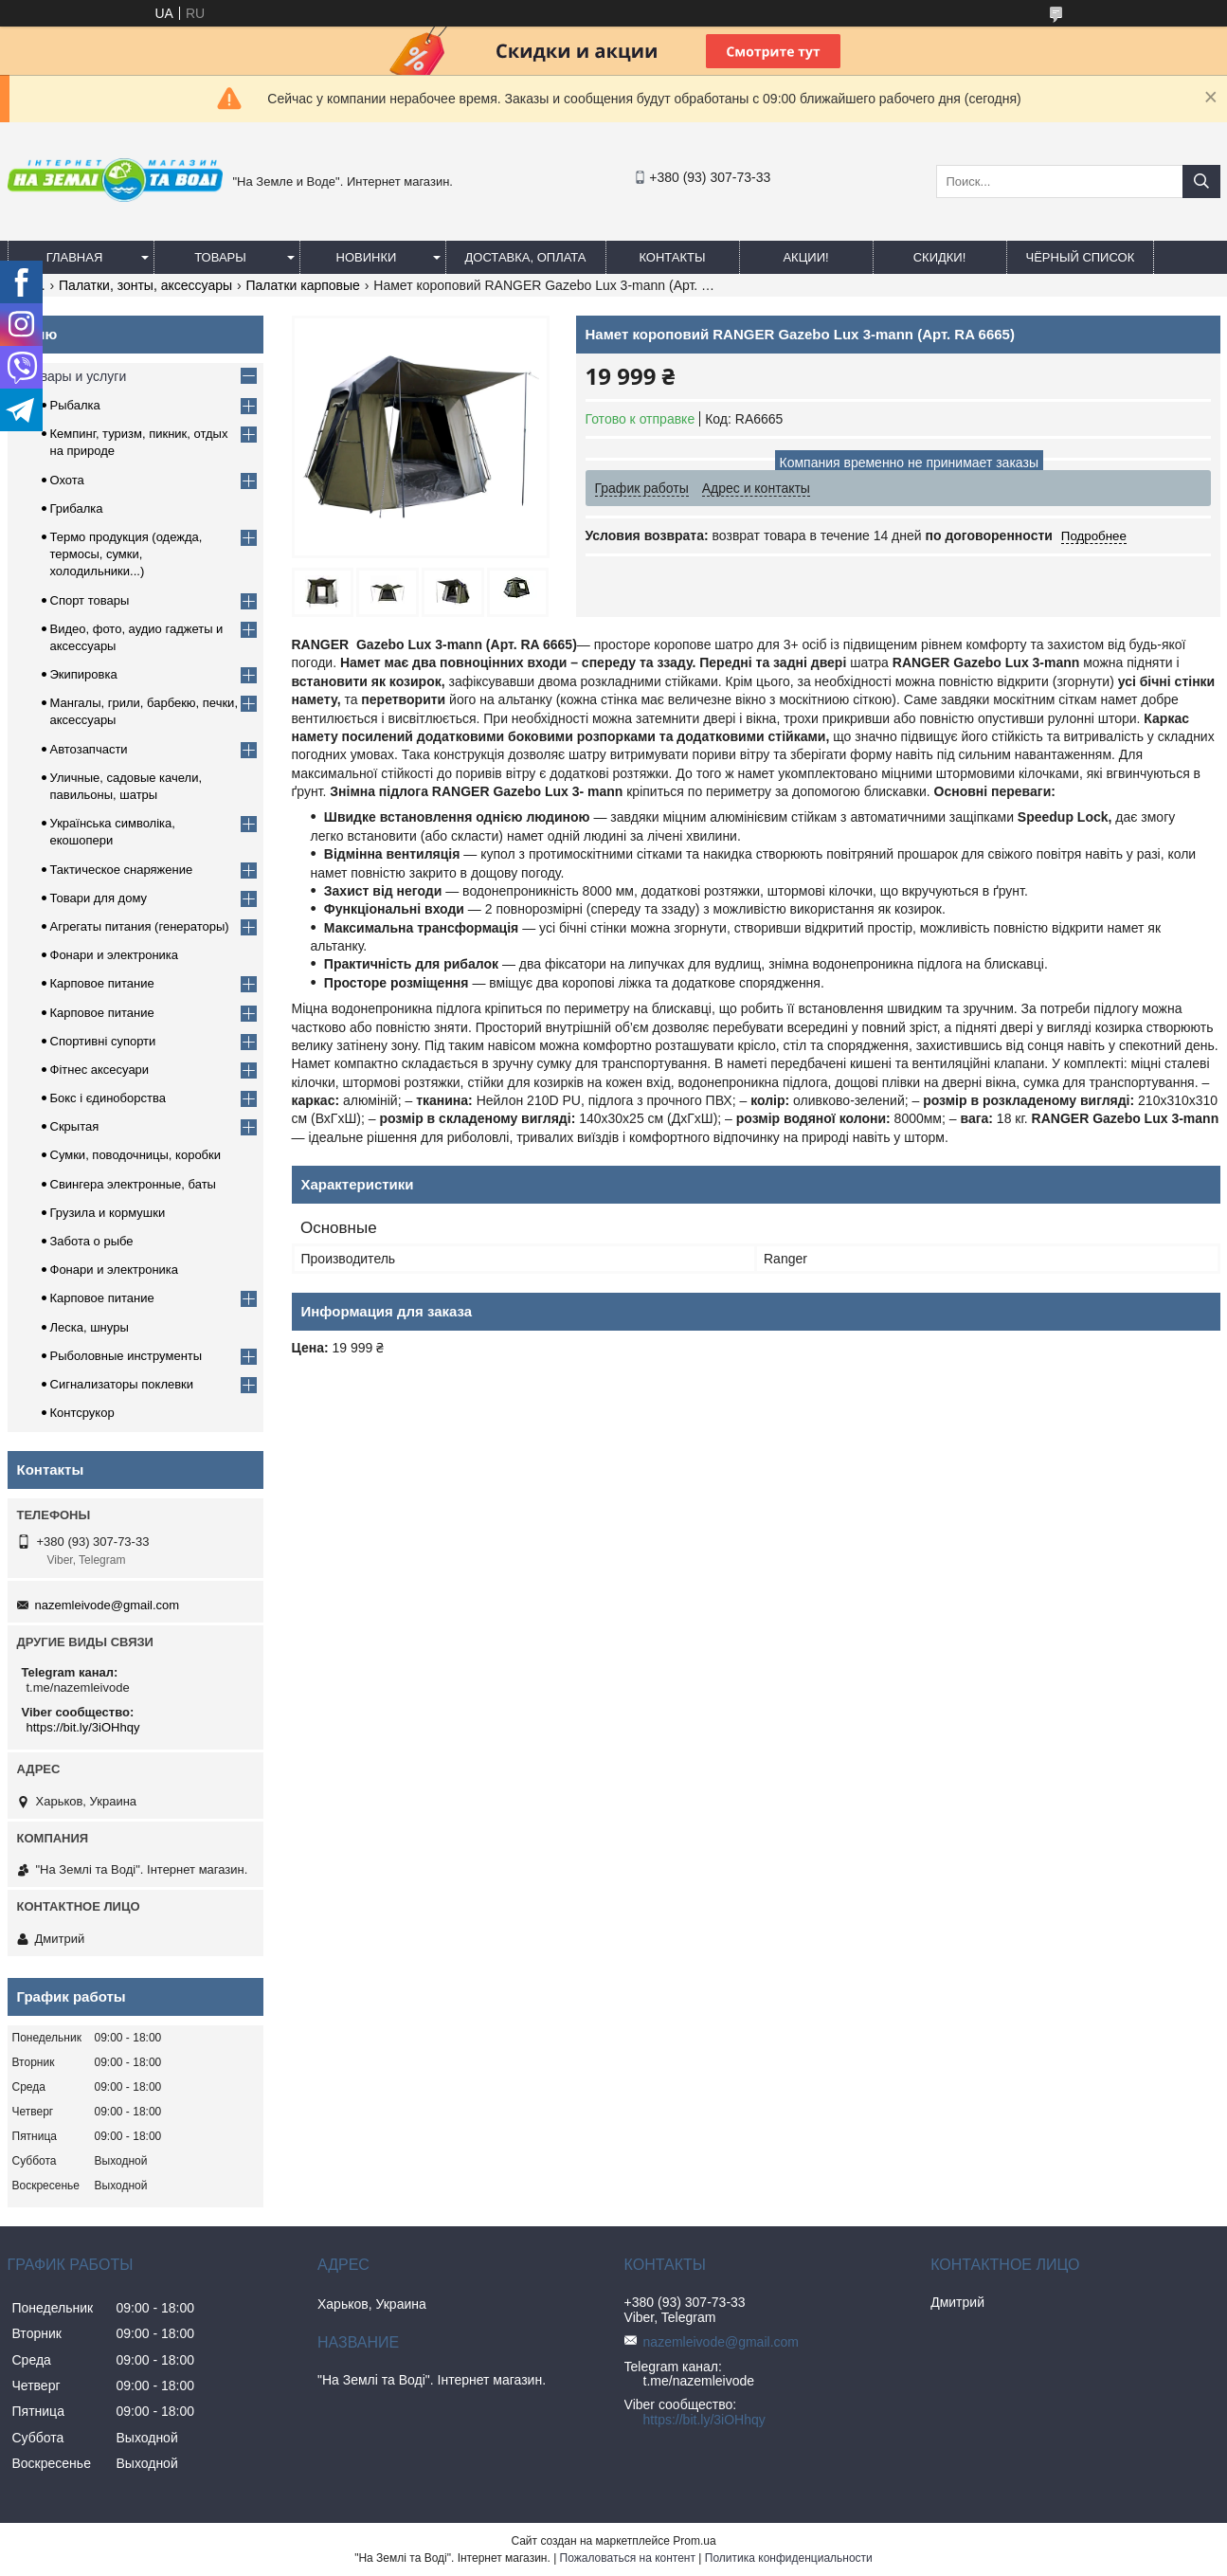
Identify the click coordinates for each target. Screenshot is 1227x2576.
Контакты (672, 257)
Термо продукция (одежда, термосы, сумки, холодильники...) (126, 554)
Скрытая (74, 1126)
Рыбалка (75, 405)
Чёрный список (1080, 257)
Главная (74, 257)
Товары (220, 257)
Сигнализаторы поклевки (122, 1384)
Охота (67, 480)
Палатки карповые (302, 285)
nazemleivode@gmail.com (107, 1605)
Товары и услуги (77, 376)
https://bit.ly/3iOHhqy (83, 1727)
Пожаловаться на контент (627, 2558)
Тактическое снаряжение (121, 869)
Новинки (366, 257)
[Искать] (1201, 181)
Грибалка (76, 508)
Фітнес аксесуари (100, 1069)
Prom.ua (694, 2541)
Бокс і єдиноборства (108, 1098)
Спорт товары (90, 600)
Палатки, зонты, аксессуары (145, 285)
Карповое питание (102, 983)
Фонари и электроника (114, 955)
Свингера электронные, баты (133, 1184)
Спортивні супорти (103, 1041)
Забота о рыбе (92, 1241)
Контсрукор (82, 1413)
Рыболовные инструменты (126, 1356)
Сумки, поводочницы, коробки (136, 1155)
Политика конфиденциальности (789, 2558)
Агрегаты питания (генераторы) (139, 926)
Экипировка (83, 674)
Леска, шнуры (89, 1327)
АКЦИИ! (805, 257)
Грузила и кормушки (108, 1213)
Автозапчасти (89, 749)
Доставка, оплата (525, 257)
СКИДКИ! (939, 257)
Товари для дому (98, 898)
